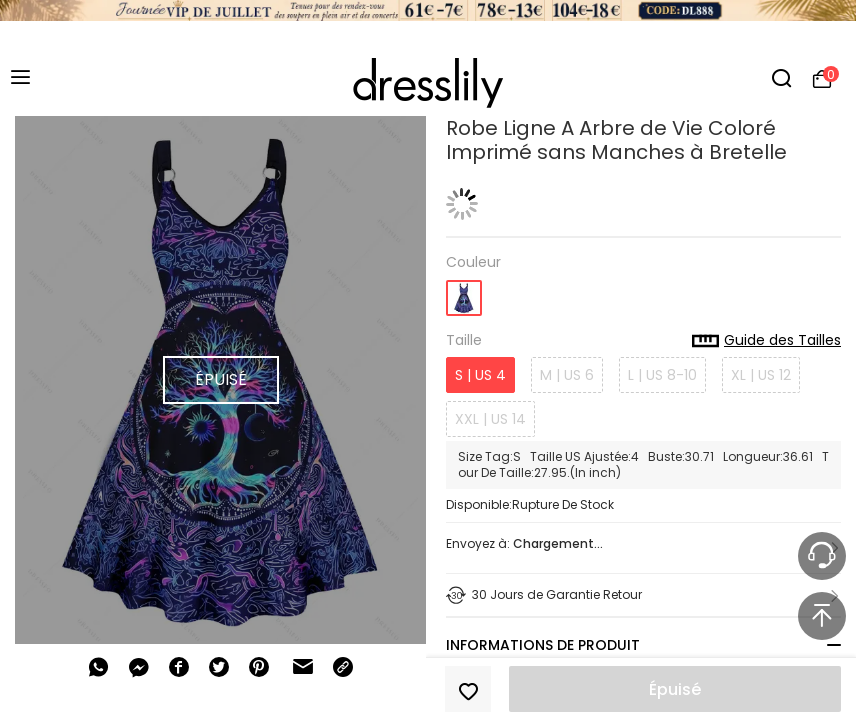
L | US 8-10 (662, 375)
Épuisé (675, 689)
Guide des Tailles (766, 341)
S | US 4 (480, 375)
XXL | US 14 (490, 419)
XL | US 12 (761, 375)
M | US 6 (567, 375)
